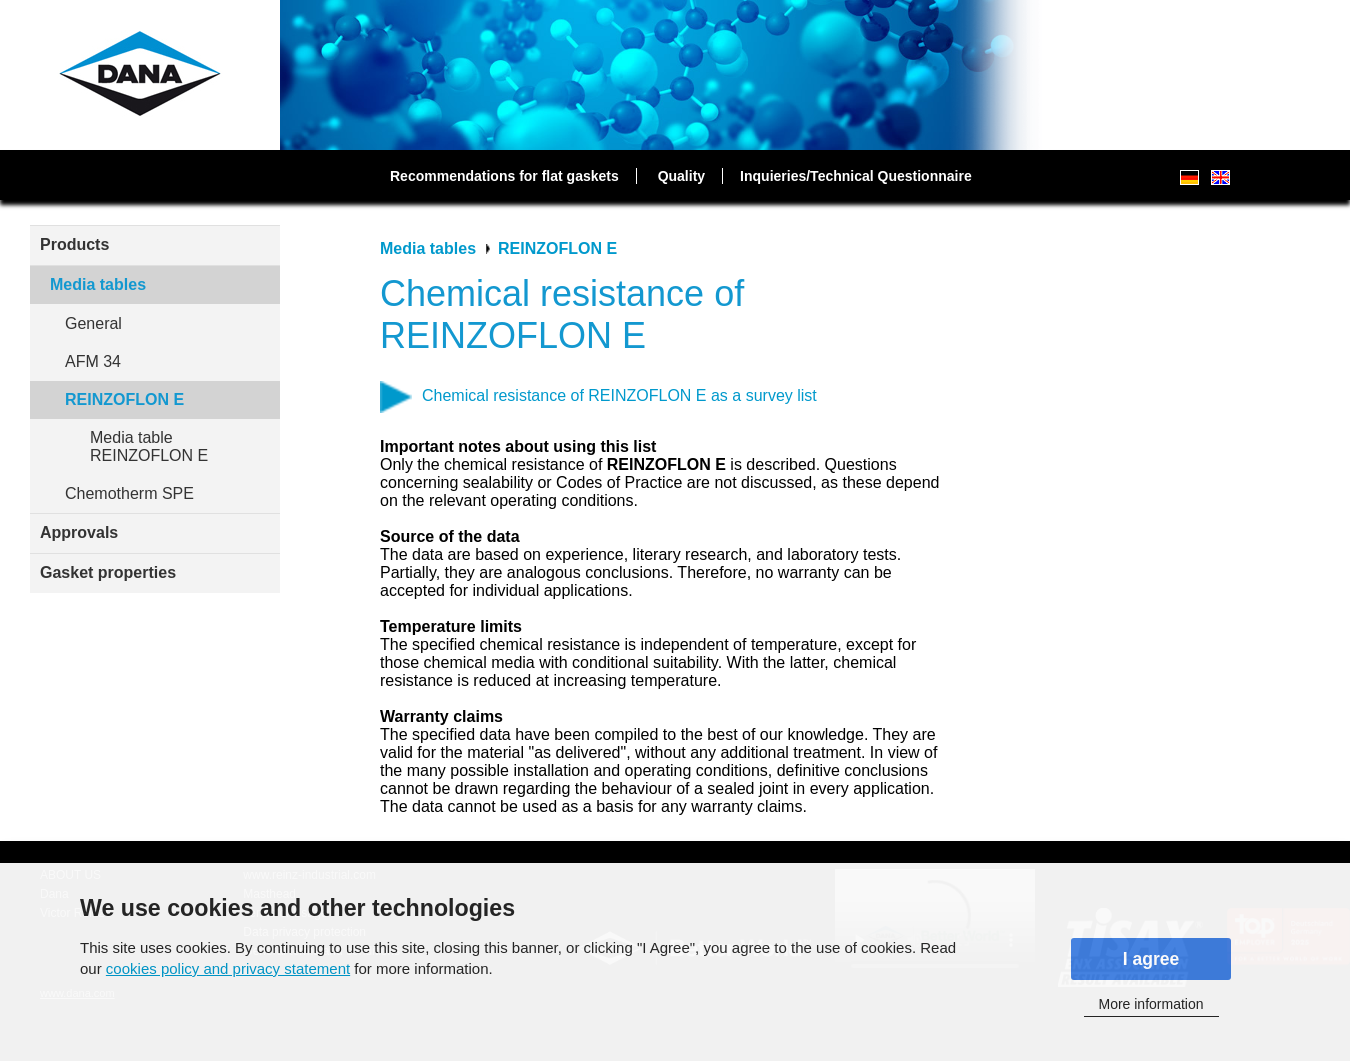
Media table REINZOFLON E (149, 446)
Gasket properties (108, 572)
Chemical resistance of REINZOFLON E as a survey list (619, 395)
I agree (1151, 959)
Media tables (98, 284)
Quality (681, 176)
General (93, 323)
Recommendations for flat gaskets (504, 176)
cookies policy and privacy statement (228, 968)
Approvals (79, 532)
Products (74, 244)
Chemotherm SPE (129, 493)
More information (1150, 1004)
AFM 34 (93, 361)
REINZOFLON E (124, 399)
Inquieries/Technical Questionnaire (856, 176)
